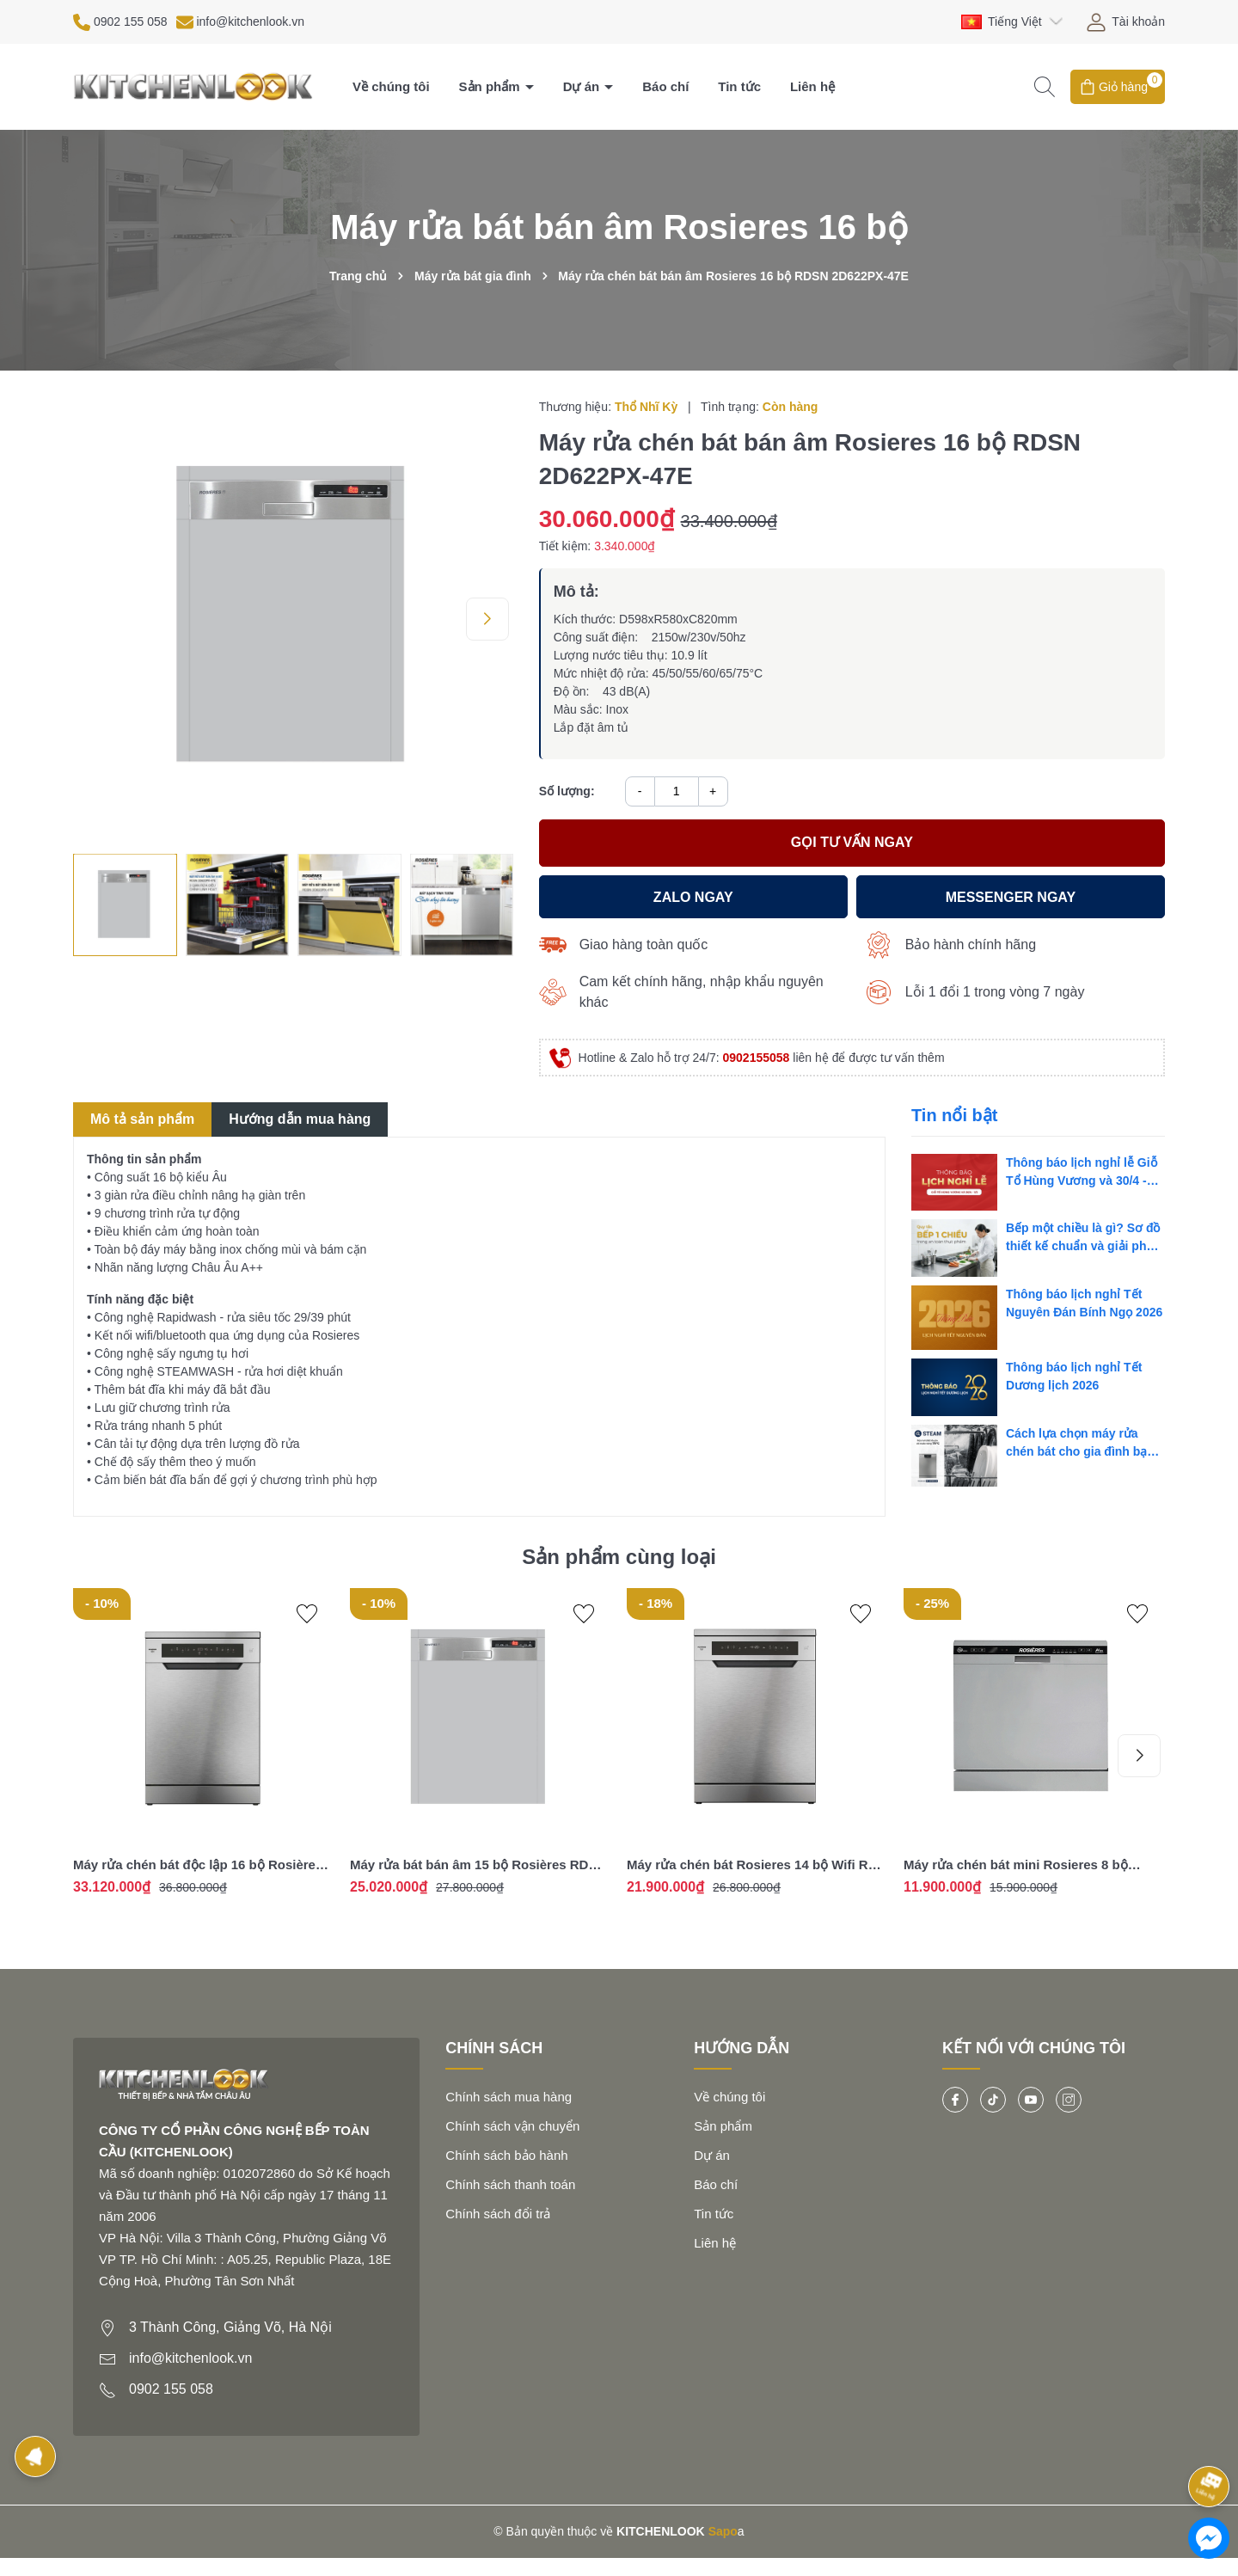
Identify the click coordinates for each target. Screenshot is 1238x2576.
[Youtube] (1031, 2100)
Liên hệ (812, 86)
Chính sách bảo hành (506, 2155)
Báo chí (665, 86)
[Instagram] (1069, 2100)
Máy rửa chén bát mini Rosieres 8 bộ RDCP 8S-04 (1016, 1865)
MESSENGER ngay (1011, 897)
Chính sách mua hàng (508, 2096)
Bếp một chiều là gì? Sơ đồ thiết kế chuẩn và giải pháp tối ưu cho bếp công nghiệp (1084, 1238)
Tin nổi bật (954, 1115)
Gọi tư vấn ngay (852, 842)
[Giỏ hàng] (1117, 87)
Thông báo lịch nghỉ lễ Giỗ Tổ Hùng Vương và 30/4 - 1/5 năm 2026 (1081, 1173)
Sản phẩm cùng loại (619, 1556)
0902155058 (756, 1057)
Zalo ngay (693, 897)
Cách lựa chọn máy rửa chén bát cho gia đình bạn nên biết (1080, 1443)
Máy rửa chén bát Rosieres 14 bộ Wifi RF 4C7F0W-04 (751, 1865)
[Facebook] (955, 2100)
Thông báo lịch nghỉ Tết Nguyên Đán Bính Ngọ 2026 (1084, 1303)
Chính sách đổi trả (497, 2213)
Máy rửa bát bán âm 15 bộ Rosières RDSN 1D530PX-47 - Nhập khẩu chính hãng (478, 1865)
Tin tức (739, 86)
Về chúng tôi (391, 86)
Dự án (583, 86)
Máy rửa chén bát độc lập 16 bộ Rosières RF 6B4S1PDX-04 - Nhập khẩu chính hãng (200, 1865)
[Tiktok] (993, 2100)
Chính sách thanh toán (510, 2184)
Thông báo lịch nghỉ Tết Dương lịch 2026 (1074, 1376)
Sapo (723, 2531)
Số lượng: (567, 791)
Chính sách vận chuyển (512, 2126)
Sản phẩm (491, 86)
